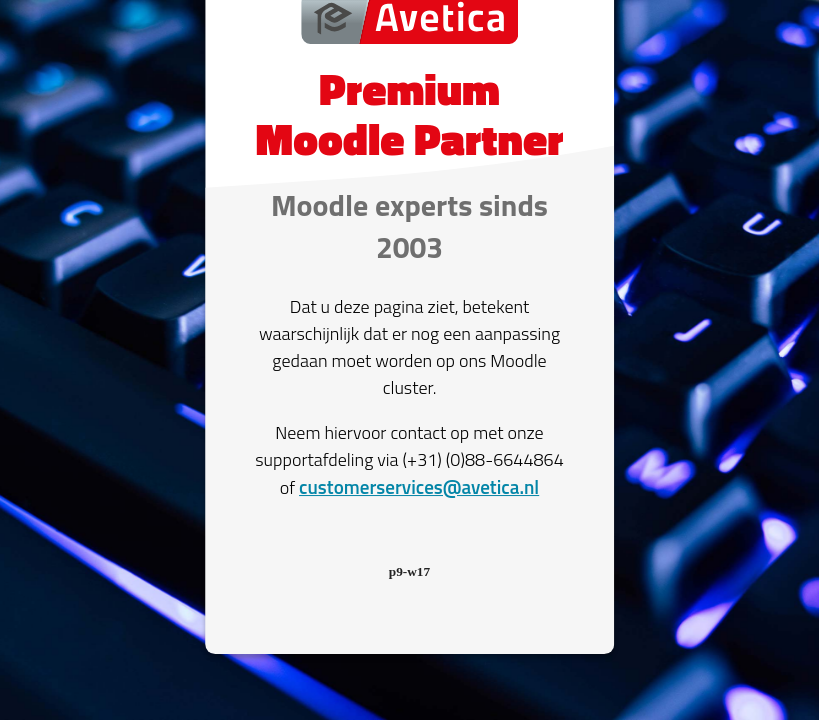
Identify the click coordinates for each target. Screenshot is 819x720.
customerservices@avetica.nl (419, 486)
